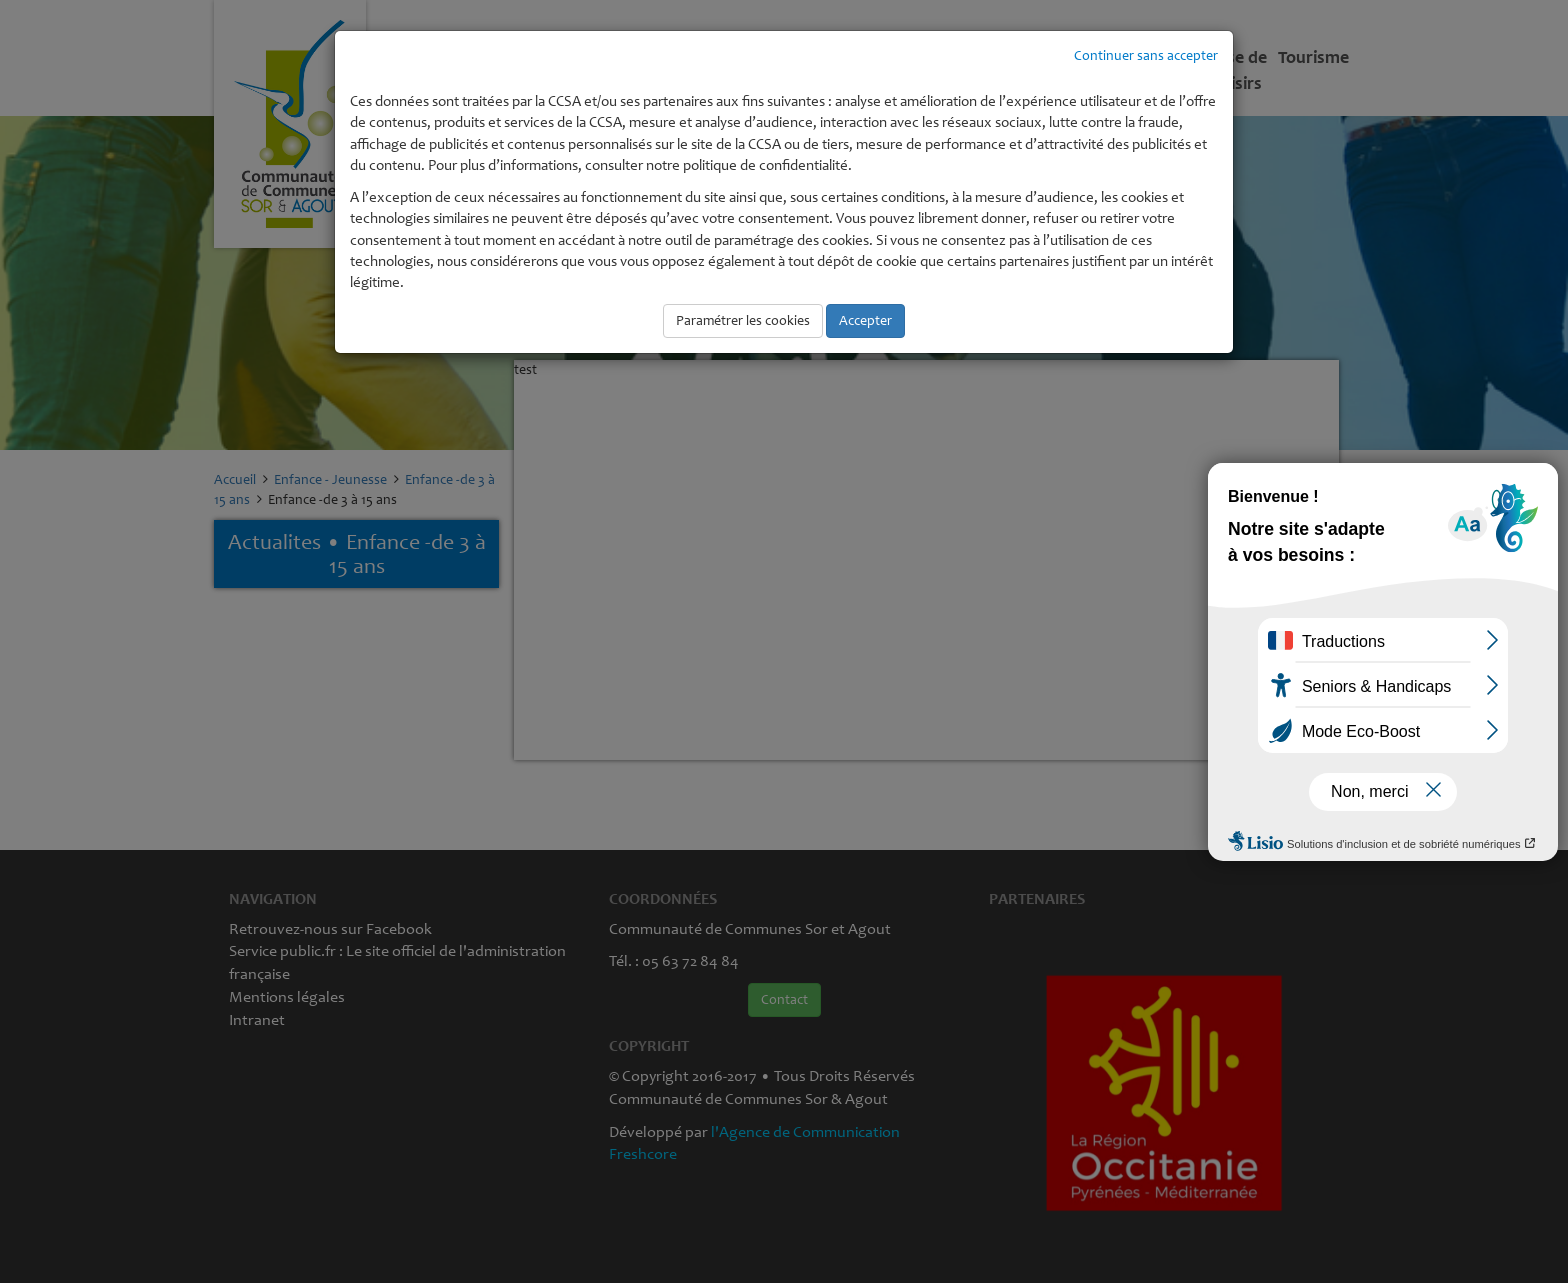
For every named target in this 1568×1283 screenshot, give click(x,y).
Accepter (865, 320)
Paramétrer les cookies (743, 320)
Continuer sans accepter (1146, 55)
